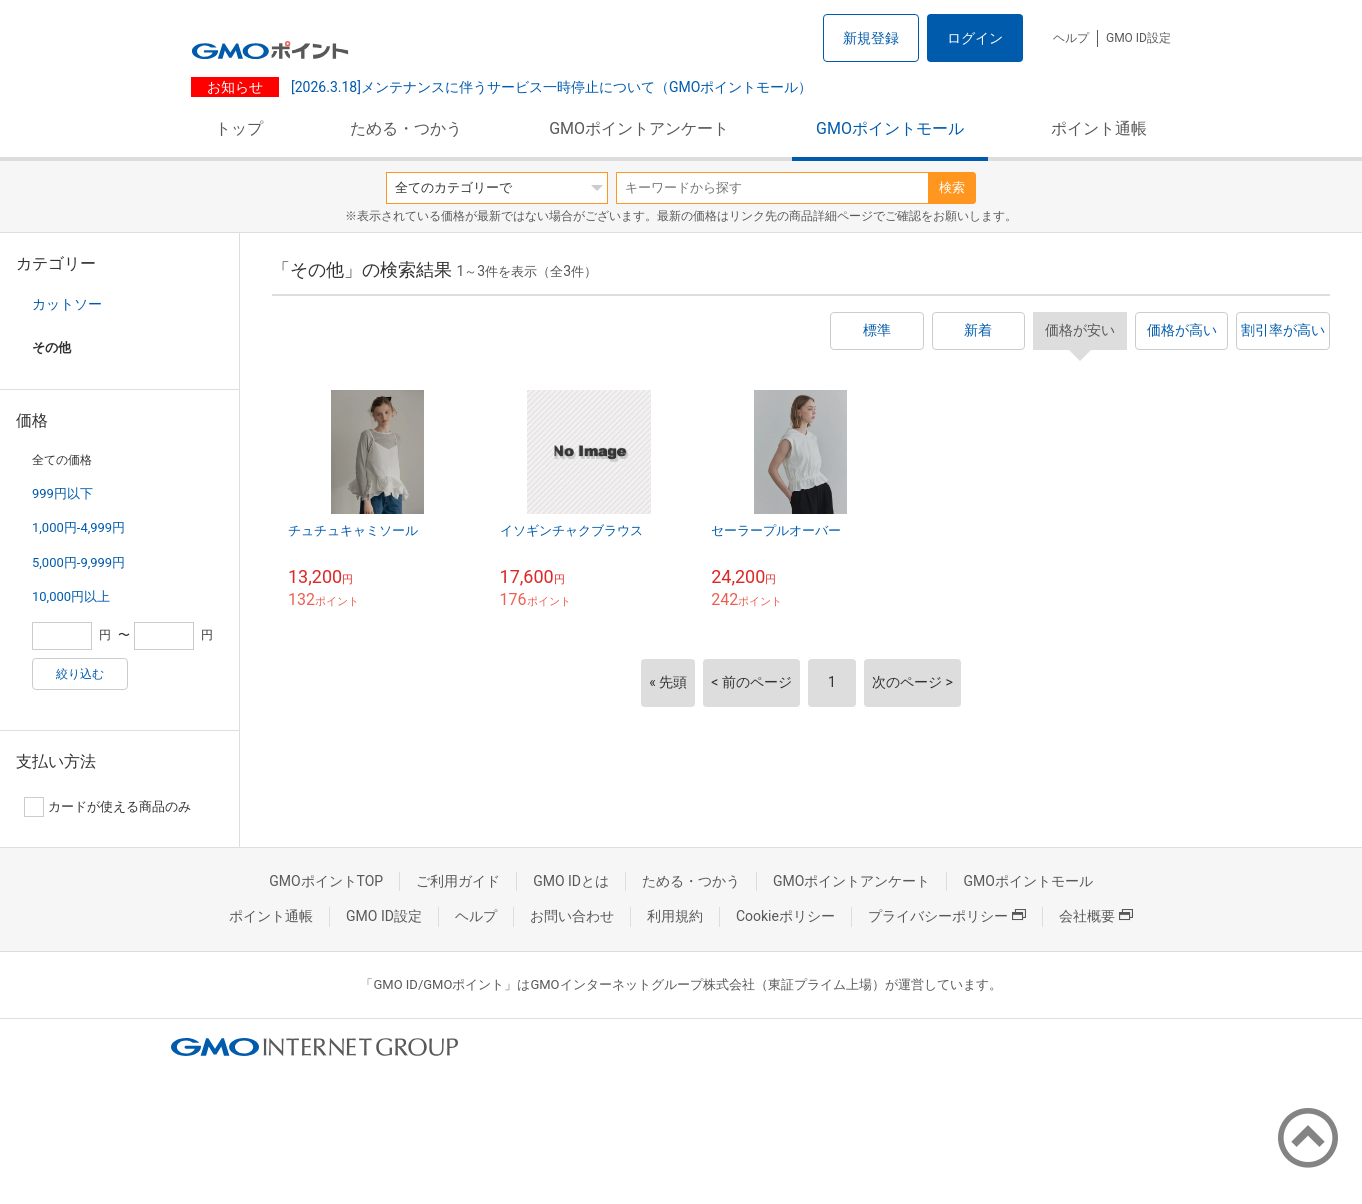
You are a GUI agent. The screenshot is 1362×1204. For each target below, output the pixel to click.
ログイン (975, 38)
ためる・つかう (406, 128)
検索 (952, 187)
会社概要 (1096, 916)
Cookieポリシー (785, 916)
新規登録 (871, 38)
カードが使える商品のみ (107, 807)
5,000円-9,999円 (78, 562)
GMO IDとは (571, 881)
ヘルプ (1071, 38)
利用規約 (675, 916)
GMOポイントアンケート (639, 128)
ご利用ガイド (458, 881)
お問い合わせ (572, 916)
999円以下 (62, 493)
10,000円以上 (71, 596)
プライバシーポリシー (947, 916)
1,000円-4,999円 (78, 527)
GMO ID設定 (1138, 38)
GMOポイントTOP (326, 881)
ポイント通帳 (1099, 128)
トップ (239, 128)
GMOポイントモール (890, 128)
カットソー (67, 304)
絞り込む (80, 674)
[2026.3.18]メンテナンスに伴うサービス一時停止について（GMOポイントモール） (549, 87)
